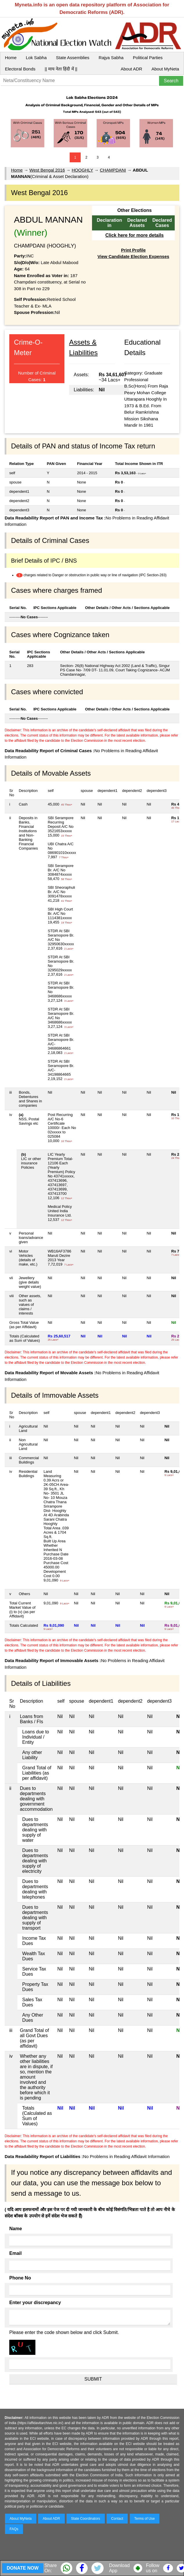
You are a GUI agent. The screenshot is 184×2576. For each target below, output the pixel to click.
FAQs (14, 2529)
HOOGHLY (82, 170)
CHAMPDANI (113, 170)
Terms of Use (144, 2519)
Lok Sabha (36, 57)
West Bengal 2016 (47, 170)
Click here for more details (134, 235)
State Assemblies (72, 57)
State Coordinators (85, 2519)
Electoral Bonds (20, 68)
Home (11, 57)
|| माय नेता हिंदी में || (61, 68)
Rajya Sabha (111, 57)
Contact (117, 2519)
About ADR (131, 68)
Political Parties (148, 57)
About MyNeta (165, 68)
